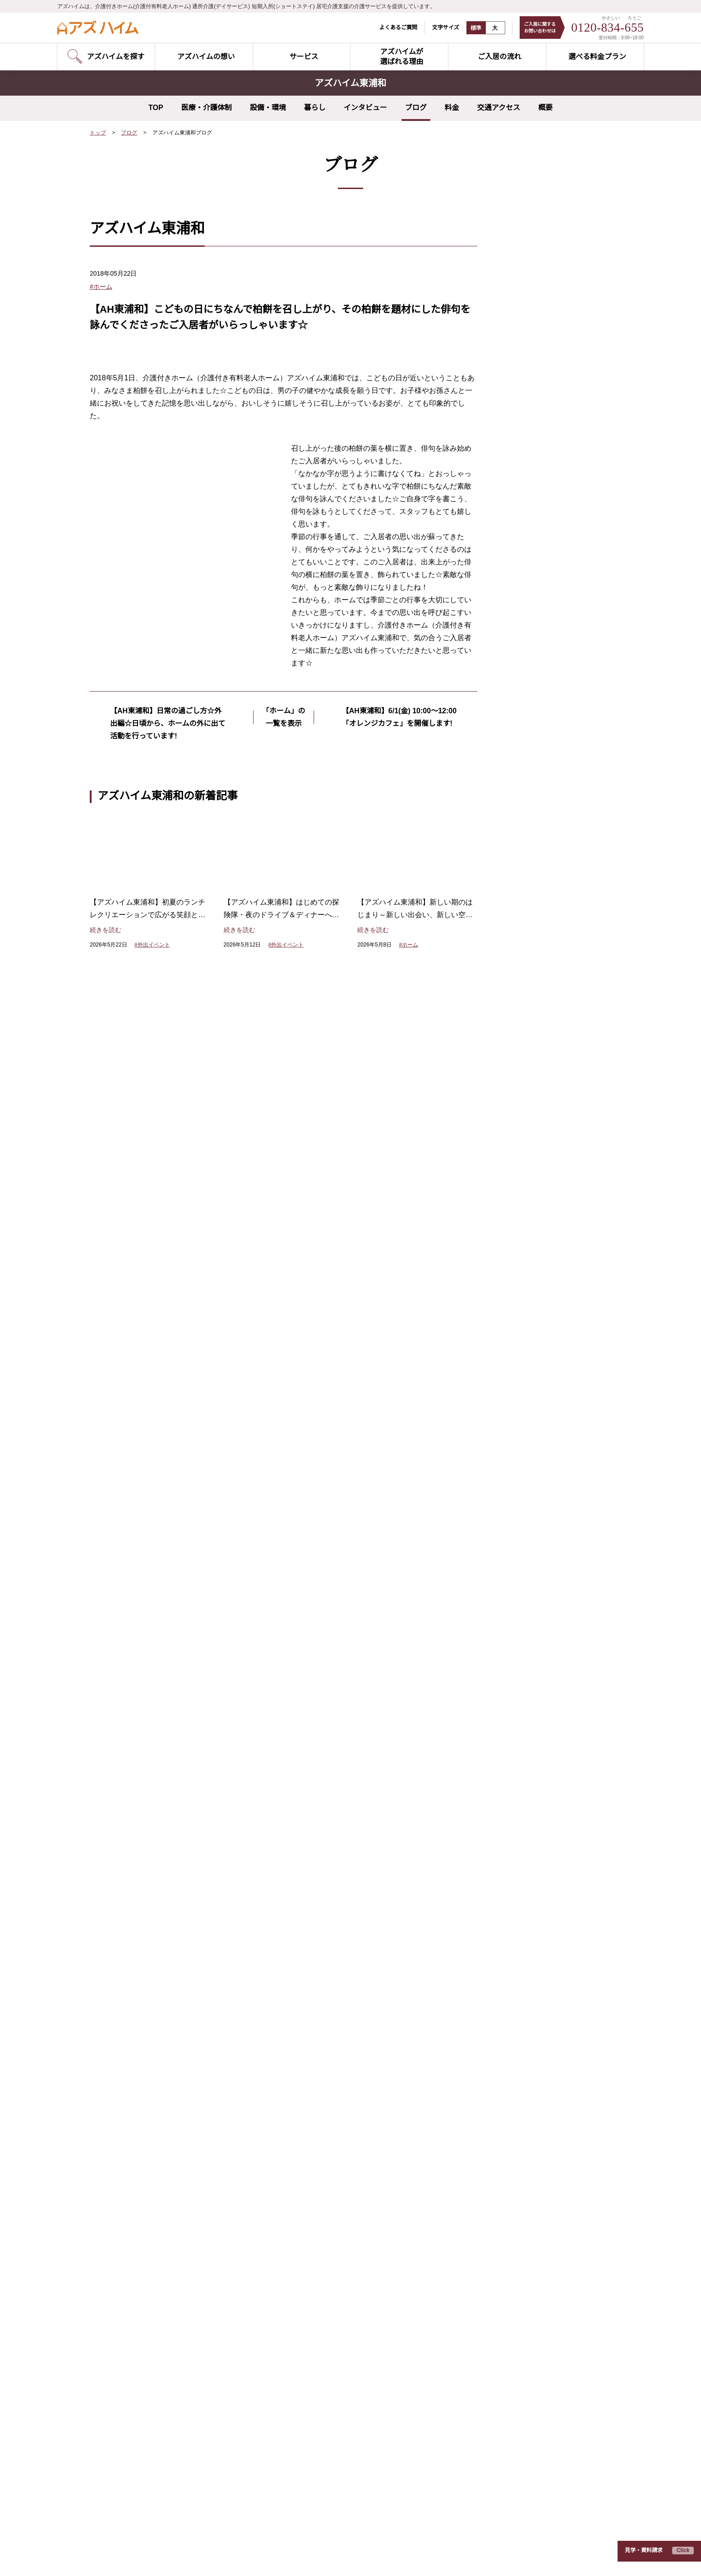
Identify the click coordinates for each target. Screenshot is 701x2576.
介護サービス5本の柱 (322, 1799)
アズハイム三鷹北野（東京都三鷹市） (327, 2088)
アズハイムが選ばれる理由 (331, 1633)
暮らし (315, 107)
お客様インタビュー (504, 1676)
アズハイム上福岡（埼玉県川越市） (140, 2409)
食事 (513, 439)
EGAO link (304, 1821)
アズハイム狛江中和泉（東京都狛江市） (330, 2102)
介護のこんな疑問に (504, 1756)
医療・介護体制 (206, 107)
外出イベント (526, 374)
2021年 (517, 588)
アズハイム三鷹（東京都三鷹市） (137, 2200)
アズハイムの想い (132, 1633)
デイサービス (124, 1735)
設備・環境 (268, 107)
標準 (470, 28)
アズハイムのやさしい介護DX (331, 1648)
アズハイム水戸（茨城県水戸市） (320, 2284)
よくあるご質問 (392, 27)
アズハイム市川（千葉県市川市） (137, 2479)
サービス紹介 (125, 1655)
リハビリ (519, 472)
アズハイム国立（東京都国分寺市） (140, 2228)
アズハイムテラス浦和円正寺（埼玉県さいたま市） (346, 2200)
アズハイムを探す (132, 1676)
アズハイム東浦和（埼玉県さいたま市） (146, 2354)
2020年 (517, 604)
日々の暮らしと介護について (519, 1799)
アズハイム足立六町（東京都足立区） (143, 2186)
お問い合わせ (125, 1770)
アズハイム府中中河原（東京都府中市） (330, 2116)
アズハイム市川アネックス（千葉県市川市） (153, 2493)
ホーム (516, 391)
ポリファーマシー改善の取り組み (342, 1763)
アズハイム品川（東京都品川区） (137, 2046)
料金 (452, 107)
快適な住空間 (308, 1706)
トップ (98, 133)
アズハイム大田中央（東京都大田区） (143, 2060)
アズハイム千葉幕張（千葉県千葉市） (143, 2507)
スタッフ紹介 (493, 1698)
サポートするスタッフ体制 (326, 1778)
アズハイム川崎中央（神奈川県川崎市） (146, 2298)
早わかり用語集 (495, 1735)
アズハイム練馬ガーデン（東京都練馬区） (150, 2116)
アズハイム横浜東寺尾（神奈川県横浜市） (150, 2256)
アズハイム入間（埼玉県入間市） (137, 2437)
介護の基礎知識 (497, 1720)
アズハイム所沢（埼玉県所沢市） (137, 2423)
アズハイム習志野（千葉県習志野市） (143, 2465)
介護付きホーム (127, 1720)
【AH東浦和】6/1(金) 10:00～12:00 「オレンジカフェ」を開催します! (399, 1023)
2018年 (517, 637)
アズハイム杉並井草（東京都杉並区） (143, 2130)
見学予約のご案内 (130, 1706)
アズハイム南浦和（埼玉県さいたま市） (146, 2368)
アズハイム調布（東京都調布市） (137, 2214)
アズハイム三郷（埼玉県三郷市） (137, 2396)
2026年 (517, 523)
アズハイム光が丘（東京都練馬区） (140, 2102)
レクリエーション (532, 407)
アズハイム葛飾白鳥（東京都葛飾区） (143, 2172)
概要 (545, 107)
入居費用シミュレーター (511, 1821)
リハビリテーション (317, 1691)
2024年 (517, 539)
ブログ (416, 107)
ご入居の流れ (493, 1633)
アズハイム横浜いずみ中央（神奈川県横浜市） (156, 2284)
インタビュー (365, 107)
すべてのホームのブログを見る (535, 701)
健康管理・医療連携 (317, 1749)
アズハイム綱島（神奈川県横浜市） (140, 2312)
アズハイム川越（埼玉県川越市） (137, 2382)
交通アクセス (498, 107)
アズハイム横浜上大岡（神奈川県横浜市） (150, 2270)
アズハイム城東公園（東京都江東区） (143, 2158)
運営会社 (254, 2557)
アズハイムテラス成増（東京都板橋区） (330, 2046)
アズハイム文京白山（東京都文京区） (143, 2074)
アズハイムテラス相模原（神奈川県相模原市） (339, 2270)
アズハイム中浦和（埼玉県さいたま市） (146, 2340)
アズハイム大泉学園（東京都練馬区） (143, 2088)
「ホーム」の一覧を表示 (283, 1017)
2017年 (517, 653)
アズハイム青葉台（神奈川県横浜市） (327, 2144)
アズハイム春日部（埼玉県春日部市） (143, 2451)
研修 (513, 423)
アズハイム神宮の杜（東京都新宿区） (143, 2032)
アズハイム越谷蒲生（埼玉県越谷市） (327, 2228)
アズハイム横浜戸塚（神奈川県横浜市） (146, 2326)
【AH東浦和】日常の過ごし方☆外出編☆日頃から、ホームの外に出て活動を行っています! (165, 1023)
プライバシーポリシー (117, 2557)
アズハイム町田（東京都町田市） (137, 2242)
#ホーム (101, 286)
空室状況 (117, 1691)
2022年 (517, 572)
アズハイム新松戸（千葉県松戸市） (323, 2256)
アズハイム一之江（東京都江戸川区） (143, 2144)
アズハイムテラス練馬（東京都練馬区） (330, 2032)
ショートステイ (127, 1749)
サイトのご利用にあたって (193, 2557)
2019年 (517, 620)
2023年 (517, 555)
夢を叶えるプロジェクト (541, 456)
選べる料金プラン (501, 1655)
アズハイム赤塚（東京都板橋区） (320, 2060)
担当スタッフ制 (311, 1662)
